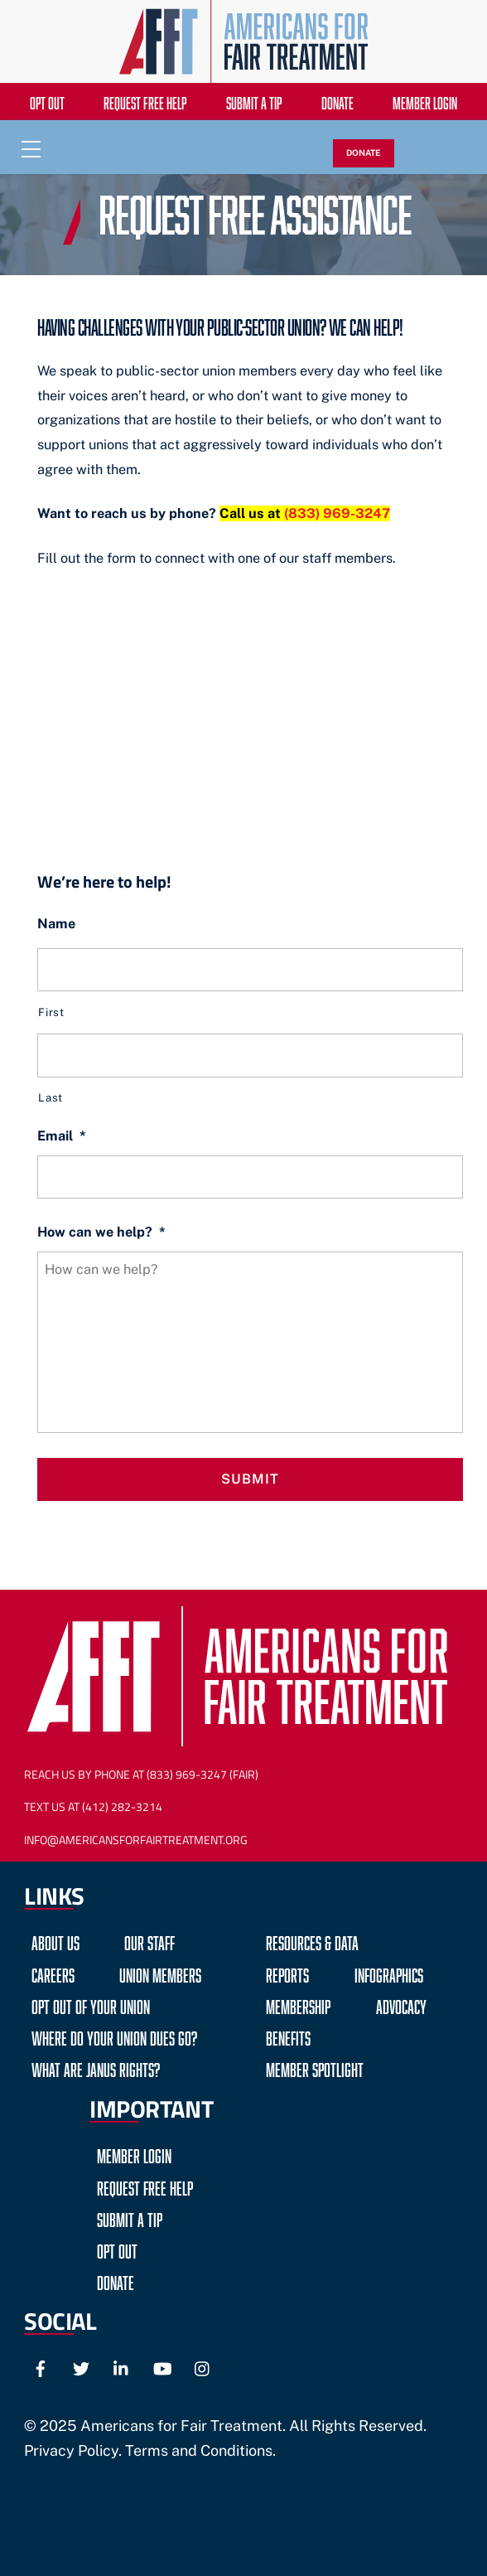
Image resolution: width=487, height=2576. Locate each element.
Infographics (388, 1973)
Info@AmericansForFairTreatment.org (136, 1840)
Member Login (425, 101)
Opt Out (47, 101)
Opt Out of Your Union (90, 2004)
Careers (53, 1973)
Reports (287, 1973)
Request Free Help (145, 101)
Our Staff (149, 1941)
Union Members (160, 1973)
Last (50, 1097)
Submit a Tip (254, 101)
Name (56, 924)
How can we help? (101, 1232)
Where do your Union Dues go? (114, 2036)
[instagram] (202, 2366)
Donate (337, 101)
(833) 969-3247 (337, 513)
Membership (298, 2004)
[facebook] (40, 2366)
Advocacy (401, 2004)
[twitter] (81, 2366)
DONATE (363, 152)
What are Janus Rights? (95, 2067)
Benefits (288, 2036)
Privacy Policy (71, 2450)
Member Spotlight (315, 2067)
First (51, 1012)
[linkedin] (121, 2366)
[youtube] (162, 2366)
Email (61, 1136)
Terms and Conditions (198, 2450)
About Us (55, 1941)
